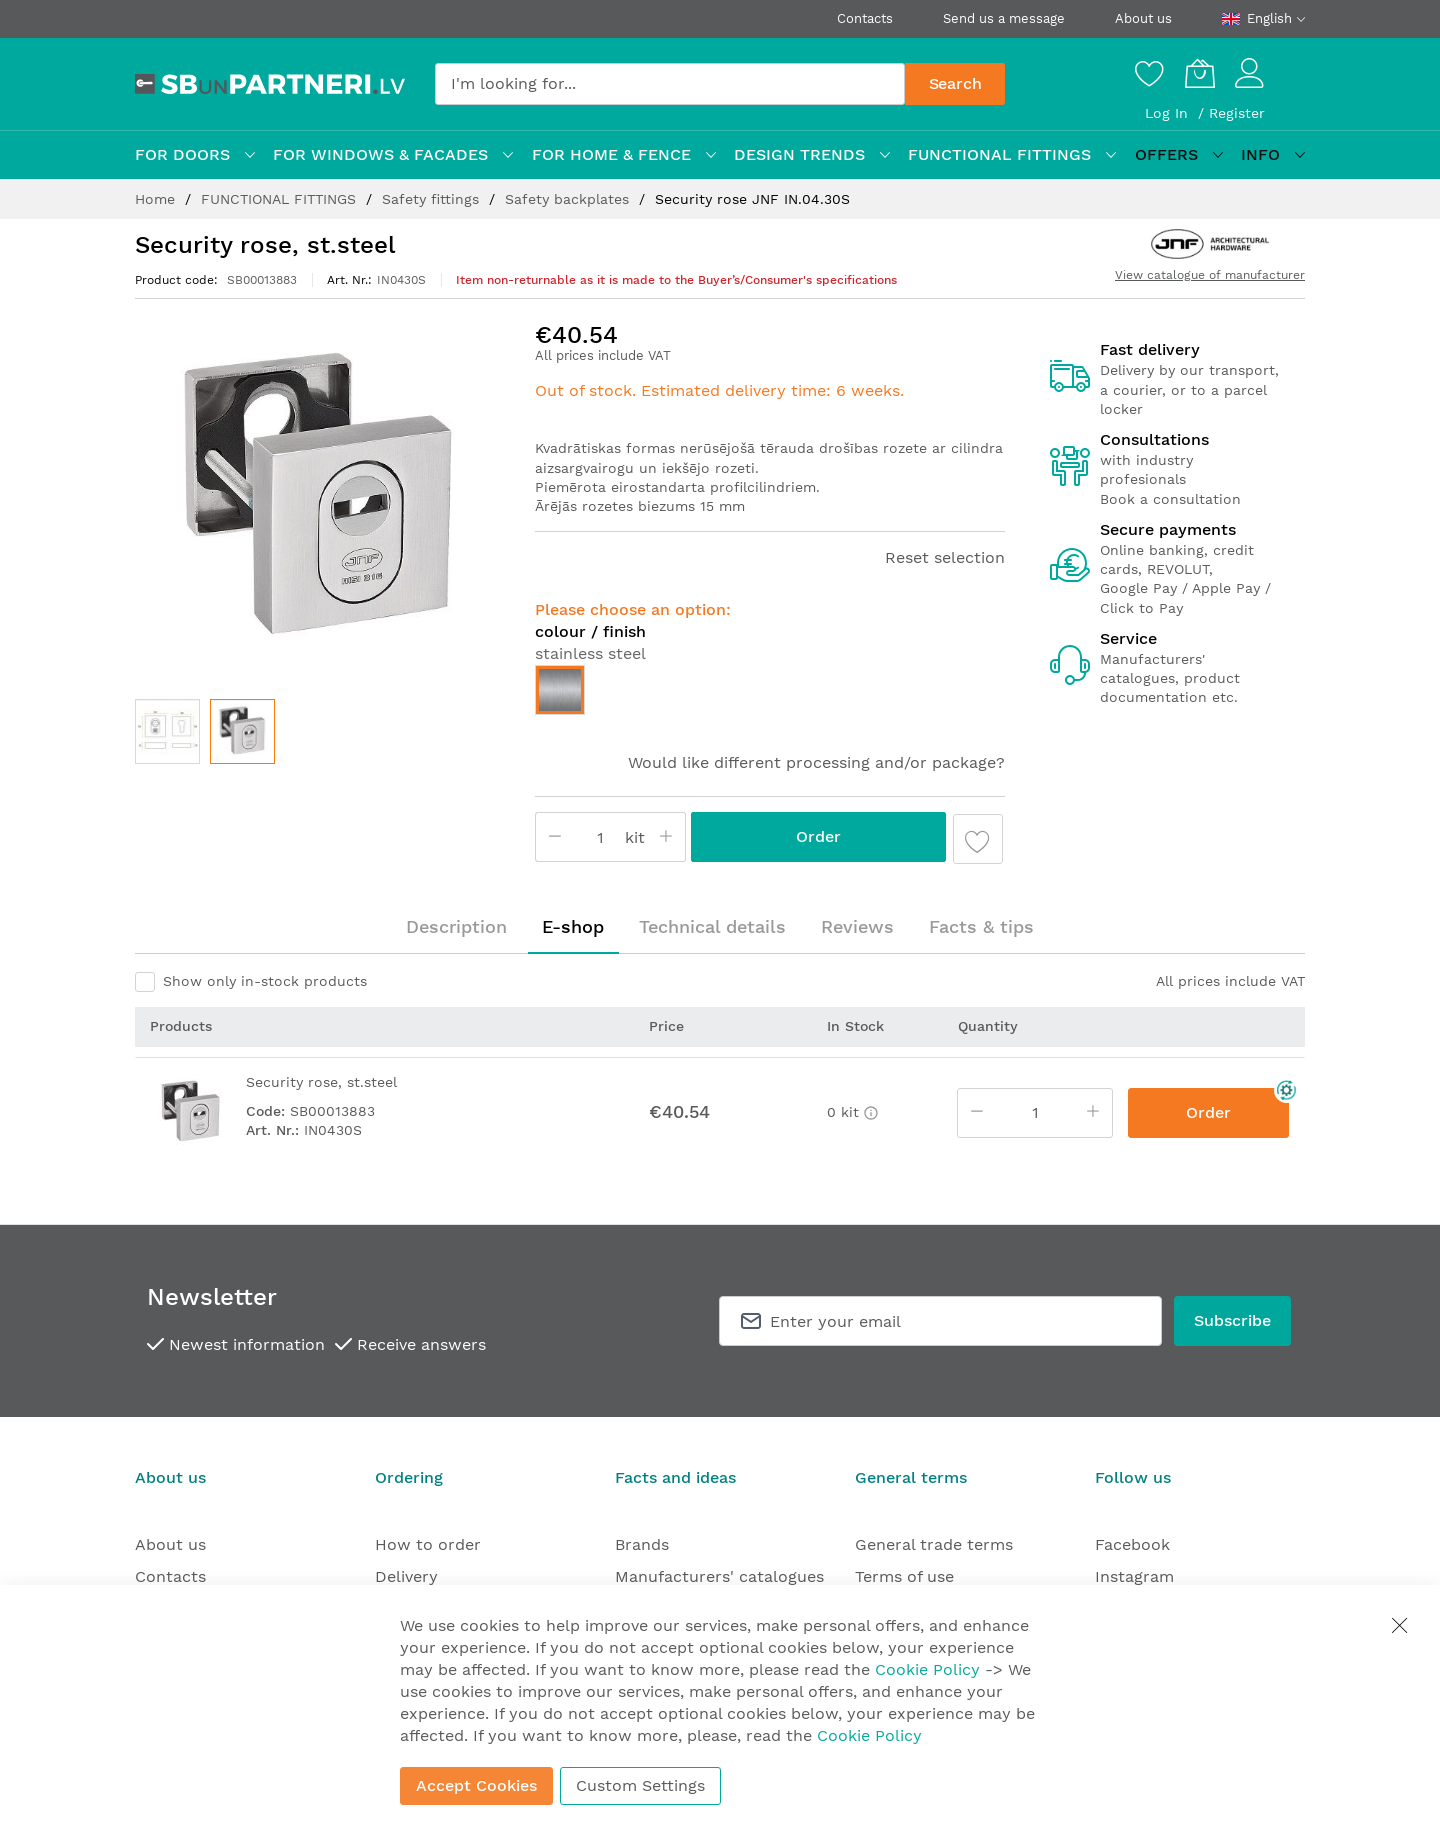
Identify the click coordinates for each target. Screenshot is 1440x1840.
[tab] (456, 927)
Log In (1169, 113)
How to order (428, 1544)
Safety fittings (433, 199)
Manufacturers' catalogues (719, 1576)
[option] (560, 690)
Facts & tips (981, 926)
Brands (642, 1544)
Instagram (1134, 1576)
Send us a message (1004, 18)
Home (157, 199)
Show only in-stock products (265, 981)
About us (1143, 18)
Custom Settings (640, 1785)
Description (456, 926)
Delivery (406, 1576)
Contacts (865, 18)
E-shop (573, 926)
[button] (167, 731)
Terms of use (904, 1576)
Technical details (712, 926)
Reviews (857, 926)
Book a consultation (1170, 499)
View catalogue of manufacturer (1210, 275)
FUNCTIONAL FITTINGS (281, 199)
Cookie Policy (927, 1669)
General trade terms (934, 1544)
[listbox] (770, 695)
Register (1237, 113)
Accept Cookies (476, 1785)
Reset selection (945, 557)
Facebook (1132, 1544)
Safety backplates (569, 199)
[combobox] (670, 84)
